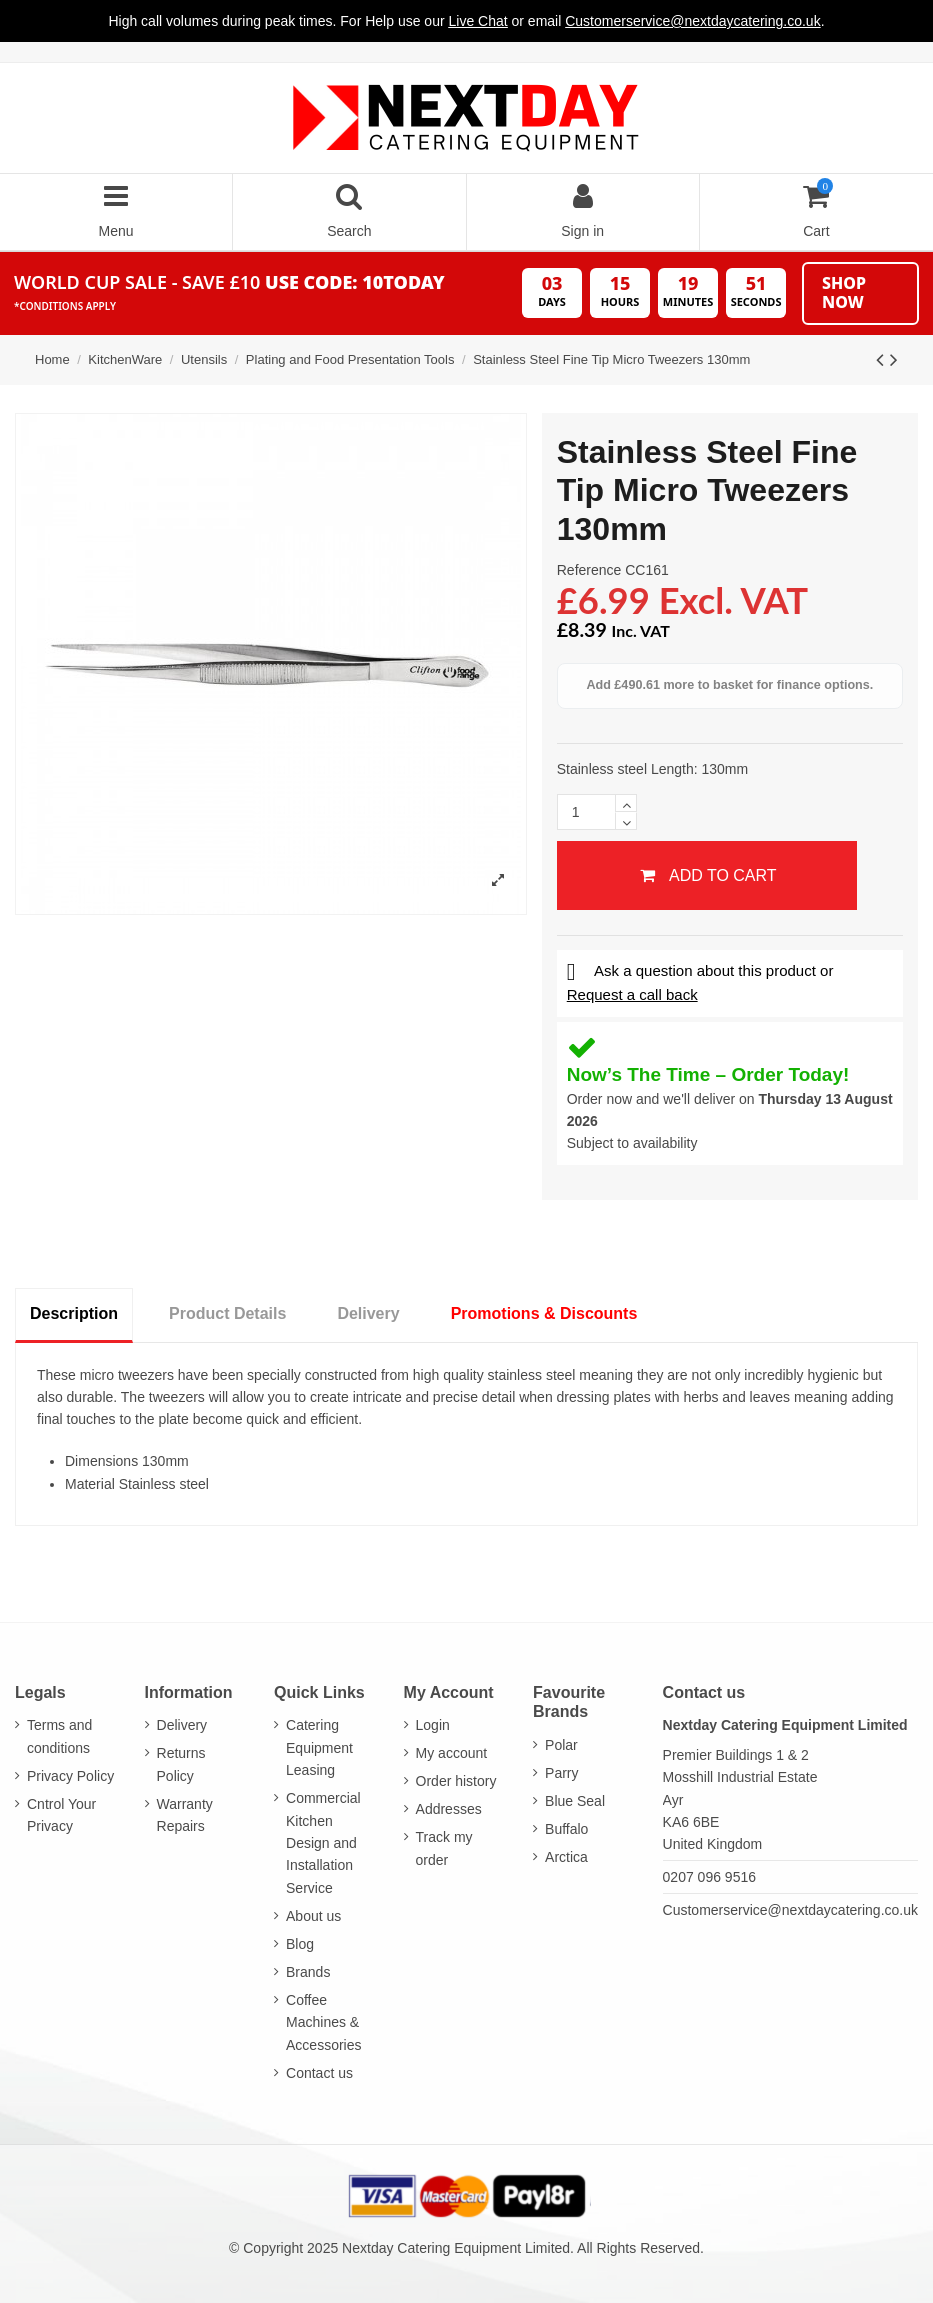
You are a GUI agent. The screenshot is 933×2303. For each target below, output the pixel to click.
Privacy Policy (70, 1776)
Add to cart (707, 875)
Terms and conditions (59, 1736)
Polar (561, 1745)
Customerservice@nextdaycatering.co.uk (790, 1910)
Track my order (444, 1848)
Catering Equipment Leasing (319, 1747)
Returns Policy (181, 1764)
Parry (561, 1773)
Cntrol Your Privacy (61, 1815)
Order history (456, 1781)
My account (452, 1753)
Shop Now (844, 292)
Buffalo (566, 1829)
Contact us (319, 2073)
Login (433, 1725)
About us (313, 1916)
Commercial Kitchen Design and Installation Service (323, 1843)
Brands (308, 1972)
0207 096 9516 (709, 1877)
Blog (300, 1944)
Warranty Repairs (185, 1815)
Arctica (566, 1857)
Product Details (227, 1313)
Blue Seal (575, 1801)
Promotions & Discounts (544, 1313)
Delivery (368, 1313)
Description (74, 1313)
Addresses (449, 1809)
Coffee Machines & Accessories (323, 2022)
